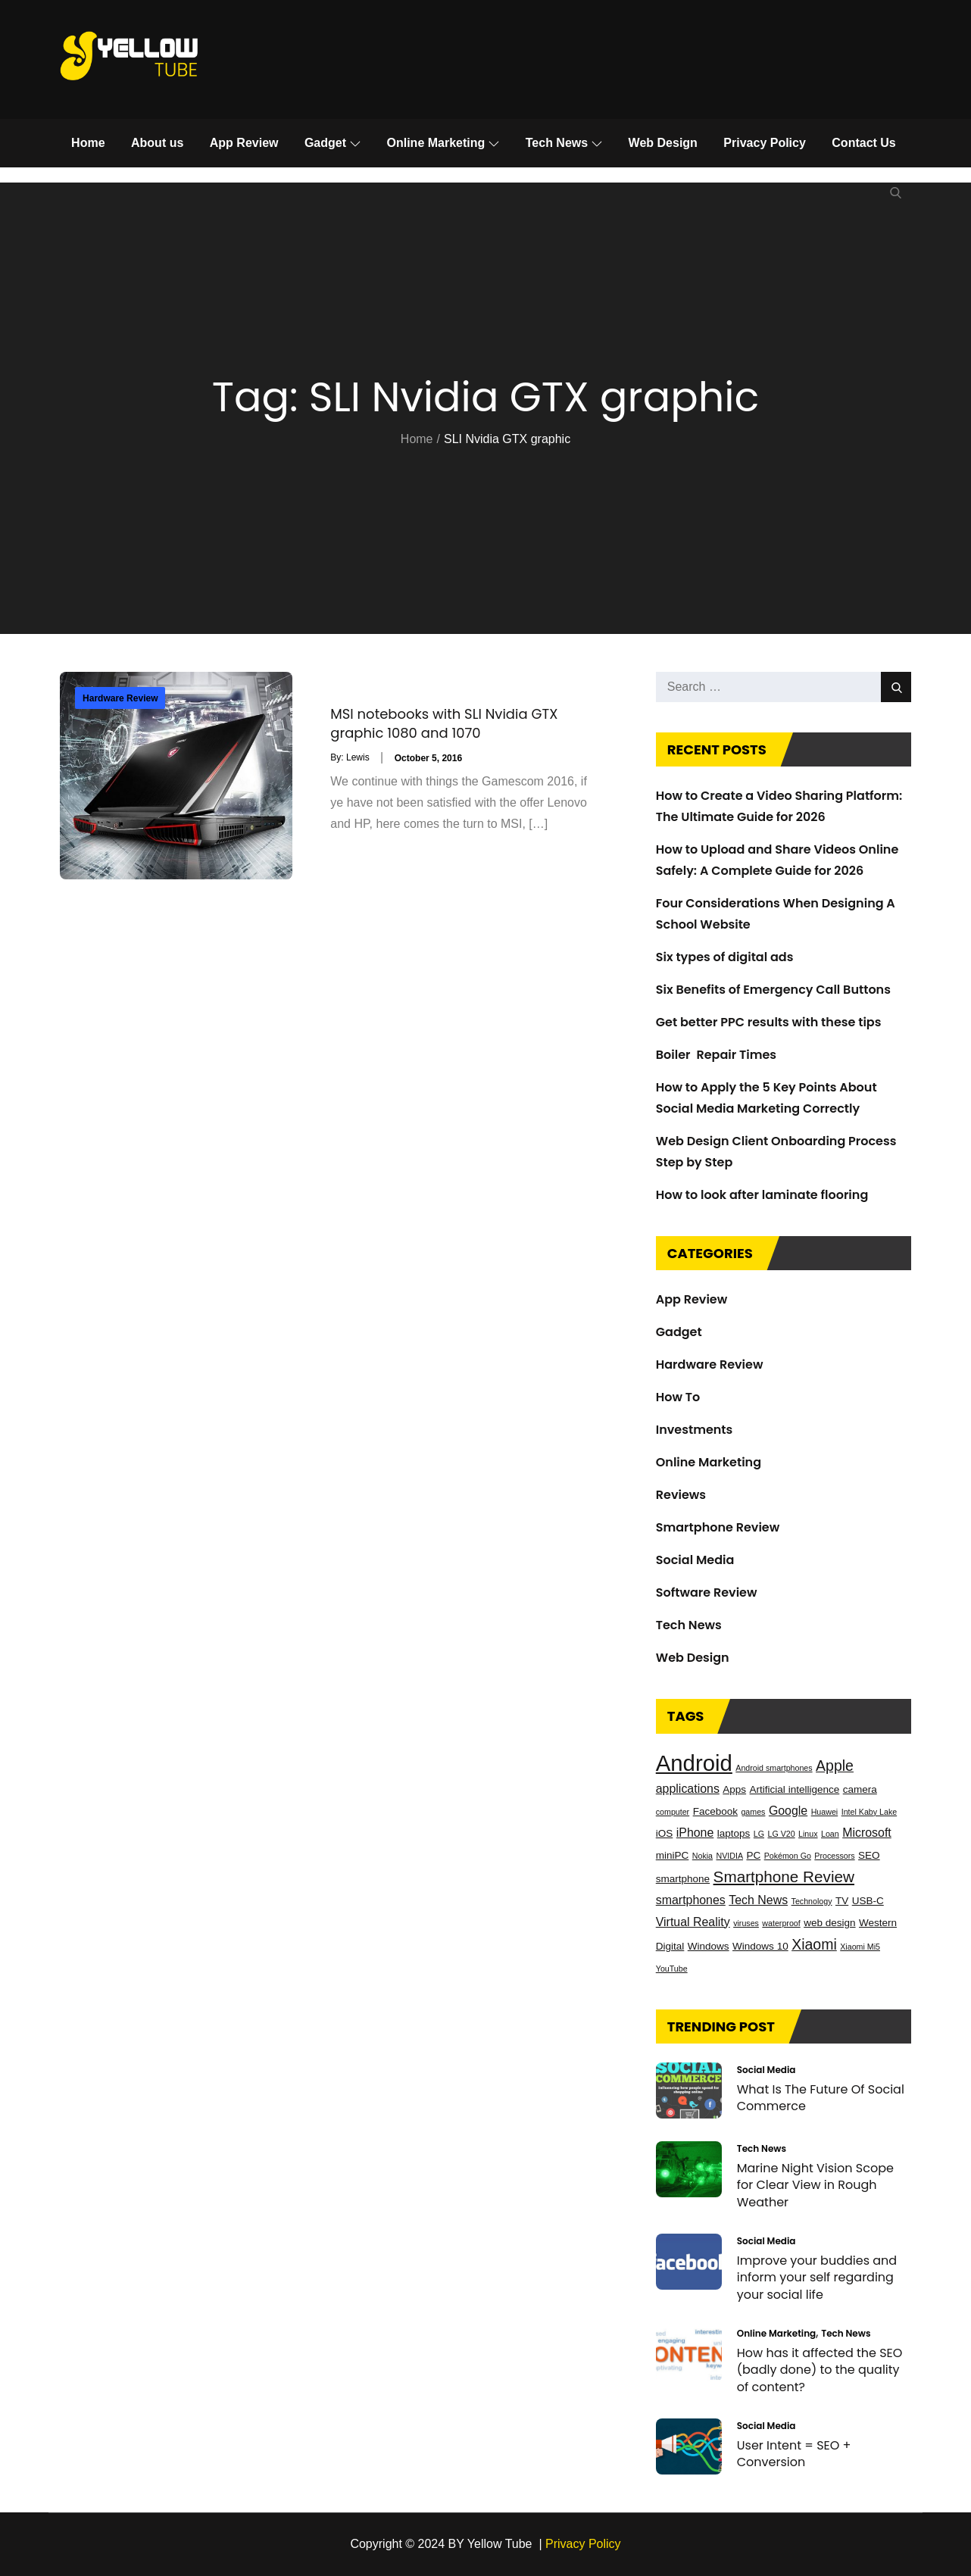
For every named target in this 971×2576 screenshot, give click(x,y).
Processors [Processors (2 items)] (834, 1855)
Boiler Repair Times (716, 1054)
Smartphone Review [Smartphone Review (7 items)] (783, 1876)
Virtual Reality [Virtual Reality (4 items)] (693, 1922)
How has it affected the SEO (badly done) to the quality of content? (820, 2370)
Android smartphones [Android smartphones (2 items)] (773, 1767)
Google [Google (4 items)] (788, 1810)
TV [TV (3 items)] (841, 1900)
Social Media (695, 1560)
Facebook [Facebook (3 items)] (715, 1811)
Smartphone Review (717, 1527)
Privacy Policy (764, 142)
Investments (694, 1429)
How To (678, 1397)
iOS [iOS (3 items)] (664, 1833)
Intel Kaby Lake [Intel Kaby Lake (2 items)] (869, 1811)
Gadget (332, 142)
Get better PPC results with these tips (769, 1022)
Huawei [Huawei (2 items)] (824, 1811)
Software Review (706, 1592)
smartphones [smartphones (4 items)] (691, 1900)
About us (157, 142)
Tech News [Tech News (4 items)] (758, 1900)
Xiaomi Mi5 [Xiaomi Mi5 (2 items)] (860, 1946)
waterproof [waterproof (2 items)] (781, 1923)
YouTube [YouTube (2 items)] (672, 1968)
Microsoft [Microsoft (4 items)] (866, 1832)
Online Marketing (443, 142)
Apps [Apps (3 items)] (734, 1789)
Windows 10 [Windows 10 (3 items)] (760, 1946)
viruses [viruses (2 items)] (746, 1923)
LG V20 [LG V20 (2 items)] (781, 1833)
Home (88, 142)
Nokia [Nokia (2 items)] (702, 1855)
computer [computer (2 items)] (672, 1811)
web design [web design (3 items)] (829, 1922)
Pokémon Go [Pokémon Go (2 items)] (787, 1855)
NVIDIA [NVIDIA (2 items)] (729, 1855)
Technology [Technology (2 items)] (811, 1901)
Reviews (681, 1494)
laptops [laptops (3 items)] (734, 1833)
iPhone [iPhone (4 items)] (695, 1832)
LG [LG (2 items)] (759, 1833)
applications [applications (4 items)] (688, 1788)
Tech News (564, 142)
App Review (244, 142)
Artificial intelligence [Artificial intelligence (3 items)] (795, 1789)
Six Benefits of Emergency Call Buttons (773, 989)
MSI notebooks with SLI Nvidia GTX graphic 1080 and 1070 (443, 723)
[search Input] (783, 687)
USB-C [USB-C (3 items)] (868, 1900)
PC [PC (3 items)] (753, 1855)
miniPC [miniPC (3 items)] (672, 1855)
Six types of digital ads (725, 957)
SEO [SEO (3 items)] (869, 1855)
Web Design (663, 142)
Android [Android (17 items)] (694, 1762)
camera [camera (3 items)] (860, 1789)
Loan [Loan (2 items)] (830, 1833)
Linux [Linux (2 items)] (807, 1833)
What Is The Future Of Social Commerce (820, 2098)
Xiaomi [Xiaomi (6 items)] (814, 1944)
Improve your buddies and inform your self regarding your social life (817, 2277)
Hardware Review (120, 698)
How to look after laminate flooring (762, 1195)
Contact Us (863, 142)
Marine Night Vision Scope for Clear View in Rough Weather (815, 2185)
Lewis (358, 757)
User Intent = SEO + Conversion (794, 2454)
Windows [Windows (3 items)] (708, 1946)
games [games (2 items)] (753, 1811)
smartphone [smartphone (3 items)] (683, 1878)
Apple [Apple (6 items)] (835, 1765)
